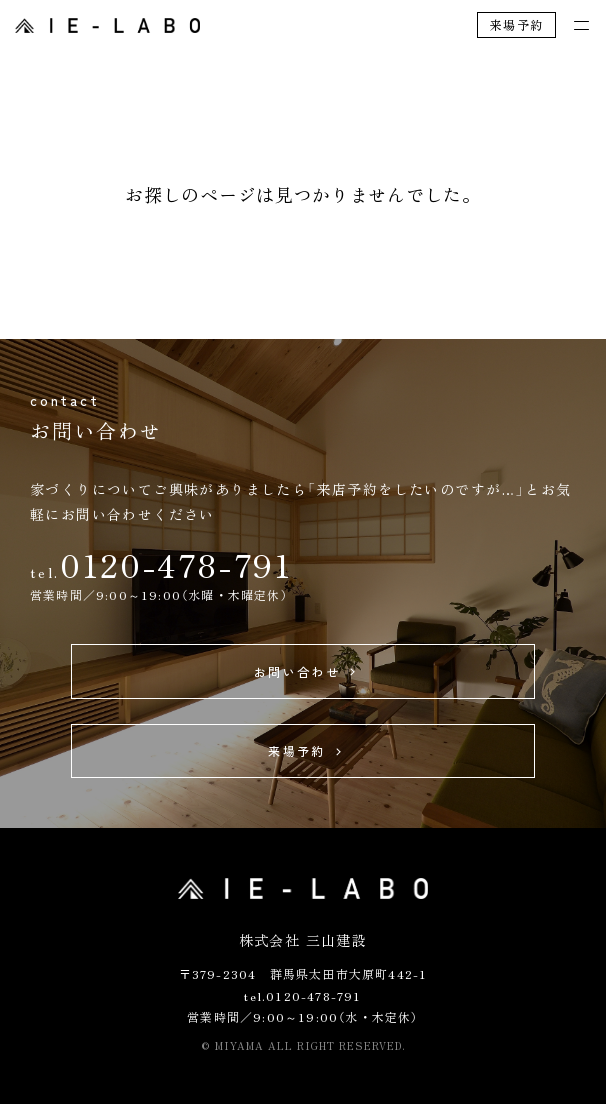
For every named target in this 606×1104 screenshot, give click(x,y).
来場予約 (516, 24)
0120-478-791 (176, 564)
